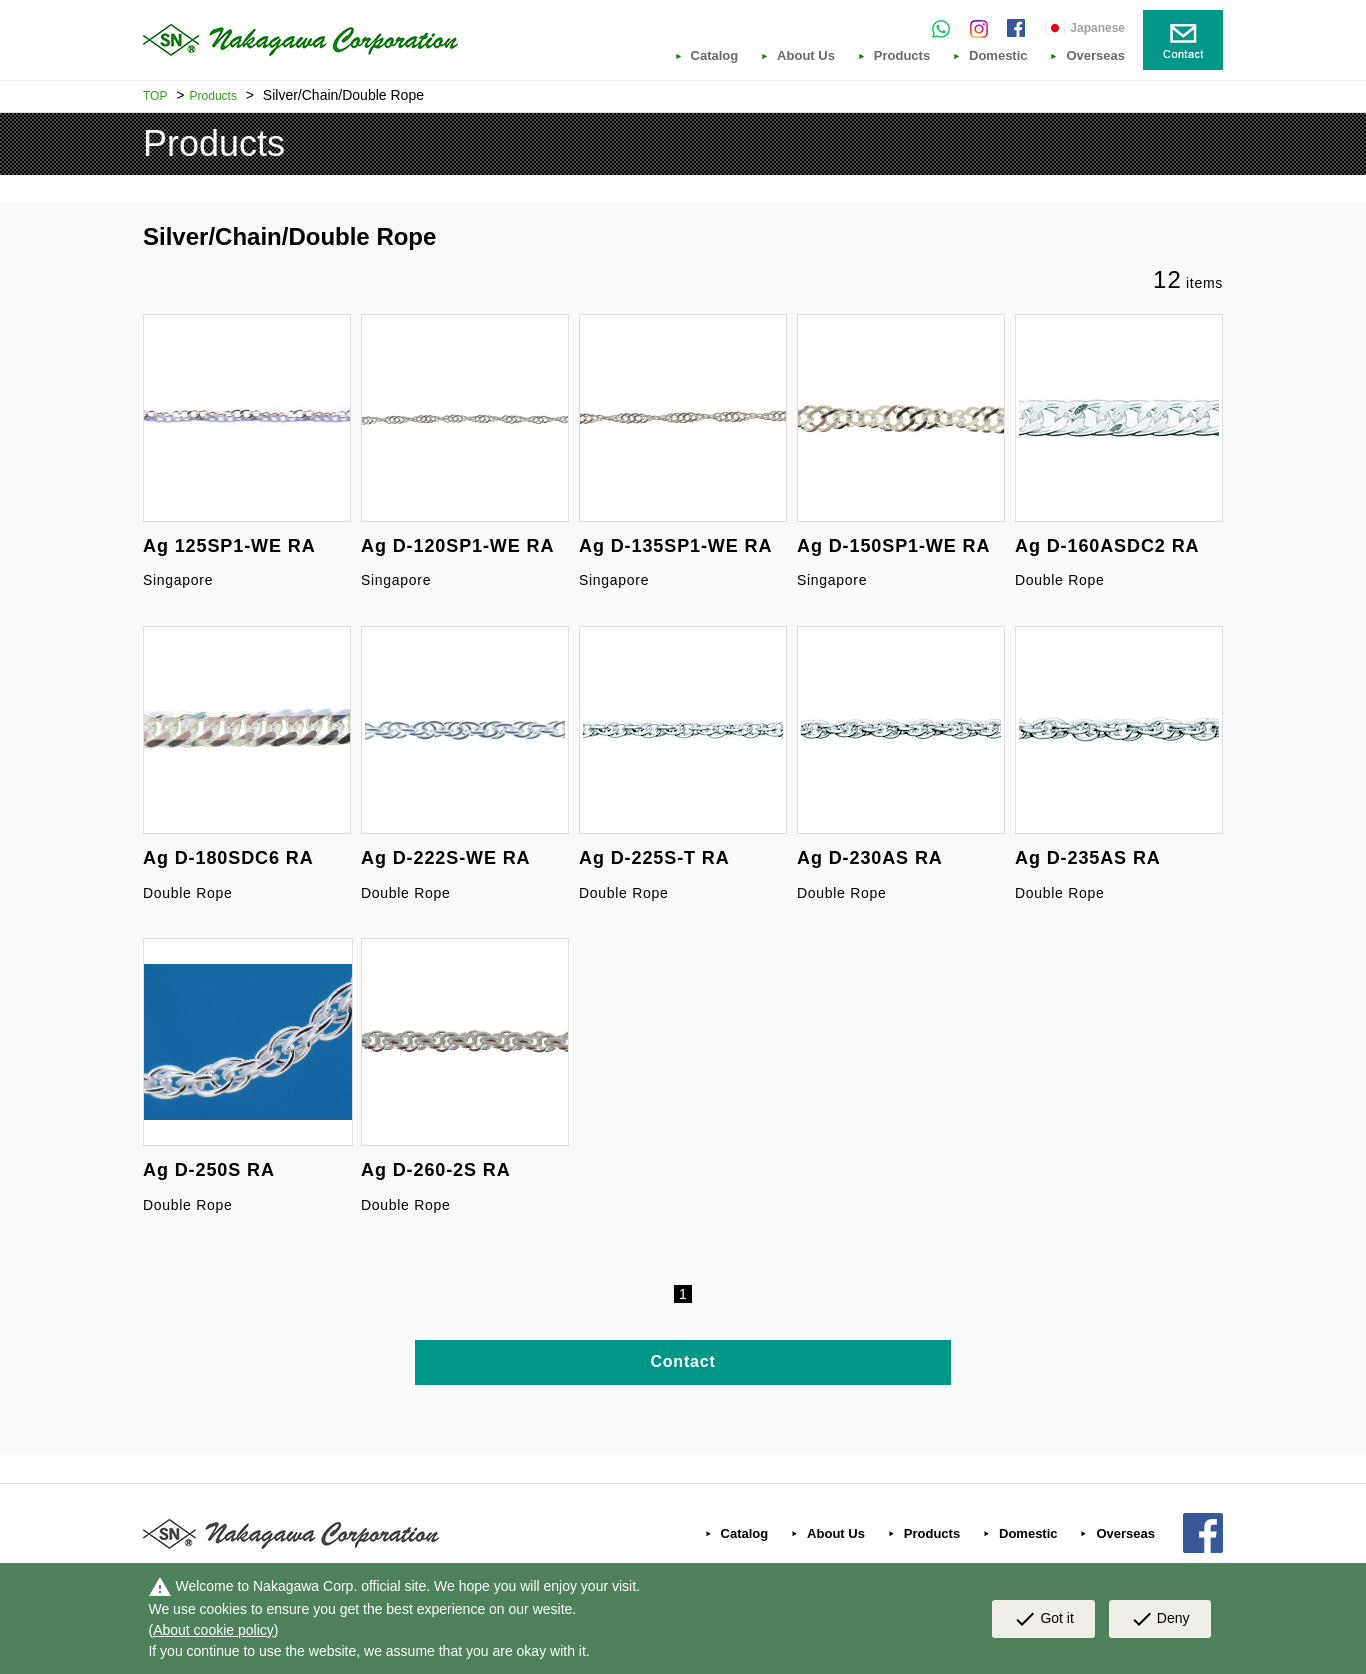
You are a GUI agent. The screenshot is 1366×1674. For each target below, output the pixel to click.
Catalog (715, 56)
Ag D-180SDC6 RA (228, 858)
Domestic (998, 56)
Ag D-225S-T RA (654, 858)
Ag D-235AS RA (1088, 858)
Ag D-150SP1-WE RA (893, 546)
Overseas (1095, 56)
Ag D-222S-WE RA (446, 858)
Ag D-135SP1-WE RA (675, 546)
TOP (155, 96)
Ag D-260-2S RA (436, 1170)
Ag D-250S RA (209, 1170)
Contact (682, 1361)
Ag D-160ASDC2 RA (1107, 546)
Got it (1043, 1619)
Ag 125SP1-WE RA (229, 546)
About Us (806, 56)
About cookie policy (213, 1630)
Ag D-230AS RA (870, 858)
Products (902, 56)
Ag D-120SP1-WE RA (457, 546)
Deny (1160, 1619)
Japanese (1097, 28)
